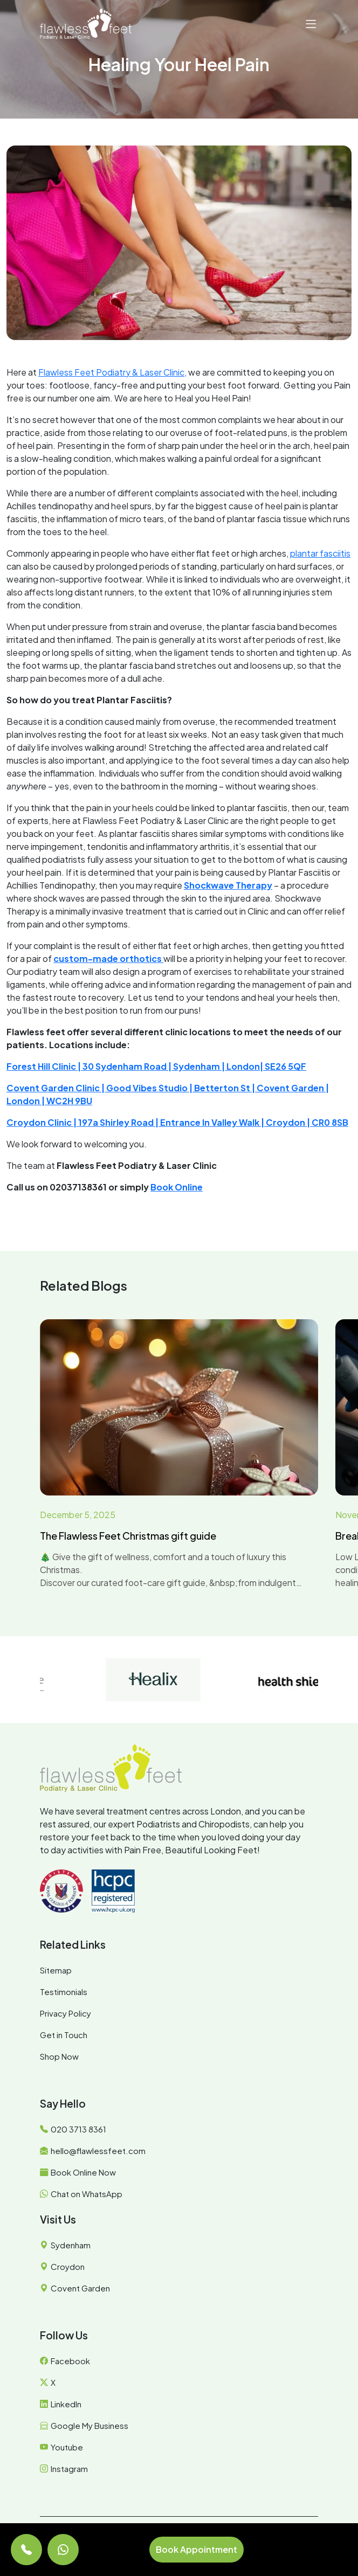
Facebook (70, 2361)
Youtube (67, 2447)
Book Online (176, 1187)
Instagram (69, 2468)
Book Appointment (196, 2549)
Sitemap (56, 1970)
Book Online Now (83, 2172)
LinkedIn (66, 2404)
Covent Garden (80, 2288)
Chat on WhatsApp (86, 2194)
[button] (311, 24)
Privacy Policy (65, 2013)
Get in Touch (63, 2035)
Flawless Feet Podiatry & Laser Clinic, (112, 372)
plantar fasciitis (320, 553)
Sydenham (71, 2245)
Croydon (68, 2266)
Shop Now (59, 2056)
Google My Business (89, 2425)
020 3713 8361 (78, 2129)
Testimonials (63, 1991)
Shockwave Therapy (228, 885)
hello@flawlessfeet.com (98, 2150)
